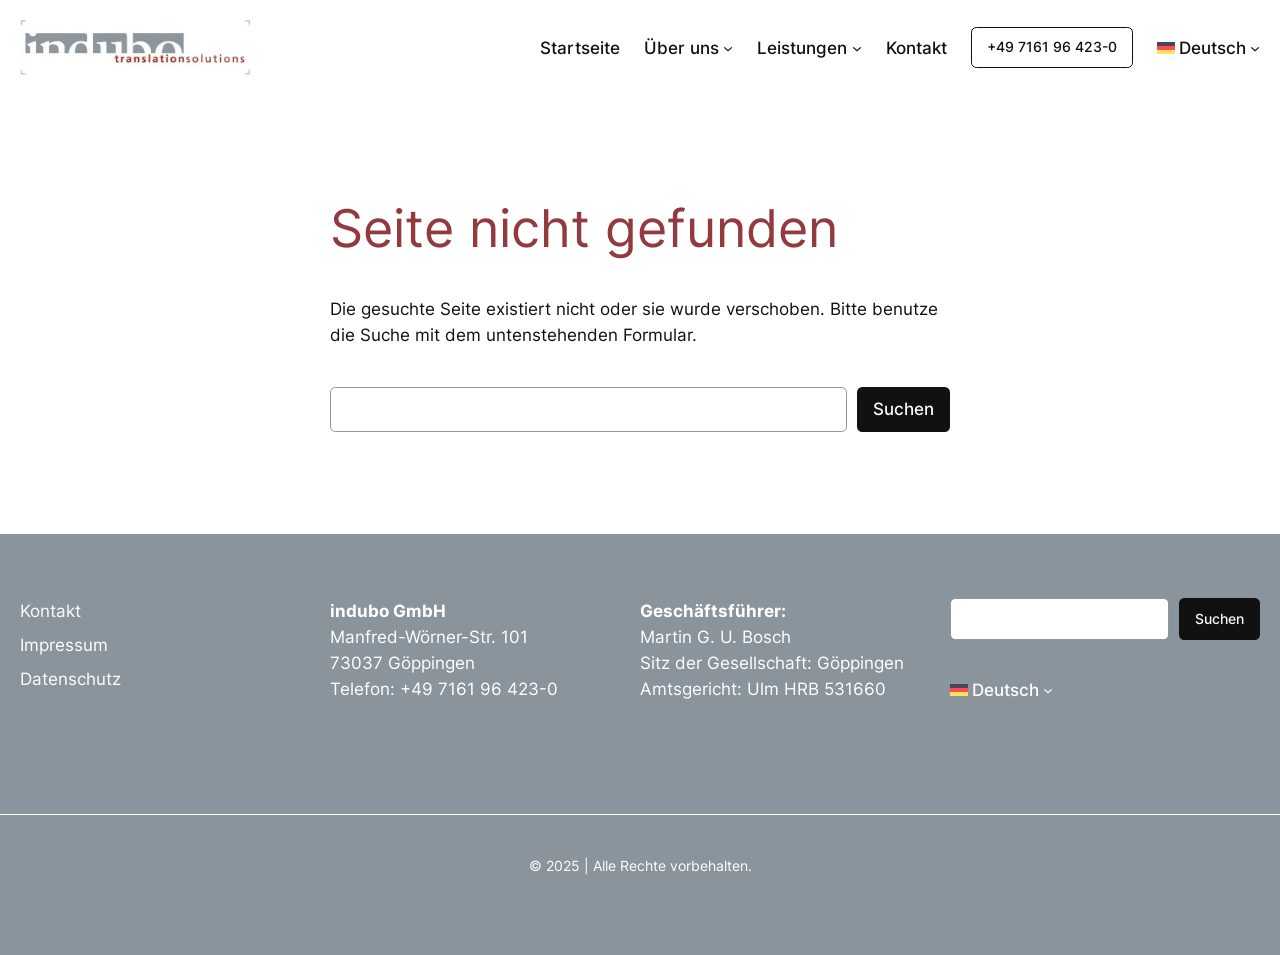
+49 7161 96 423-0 (1052, 46)
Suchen (903, 409)
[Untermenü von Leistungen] (857, 48)
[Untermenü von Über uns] (728, 48)
